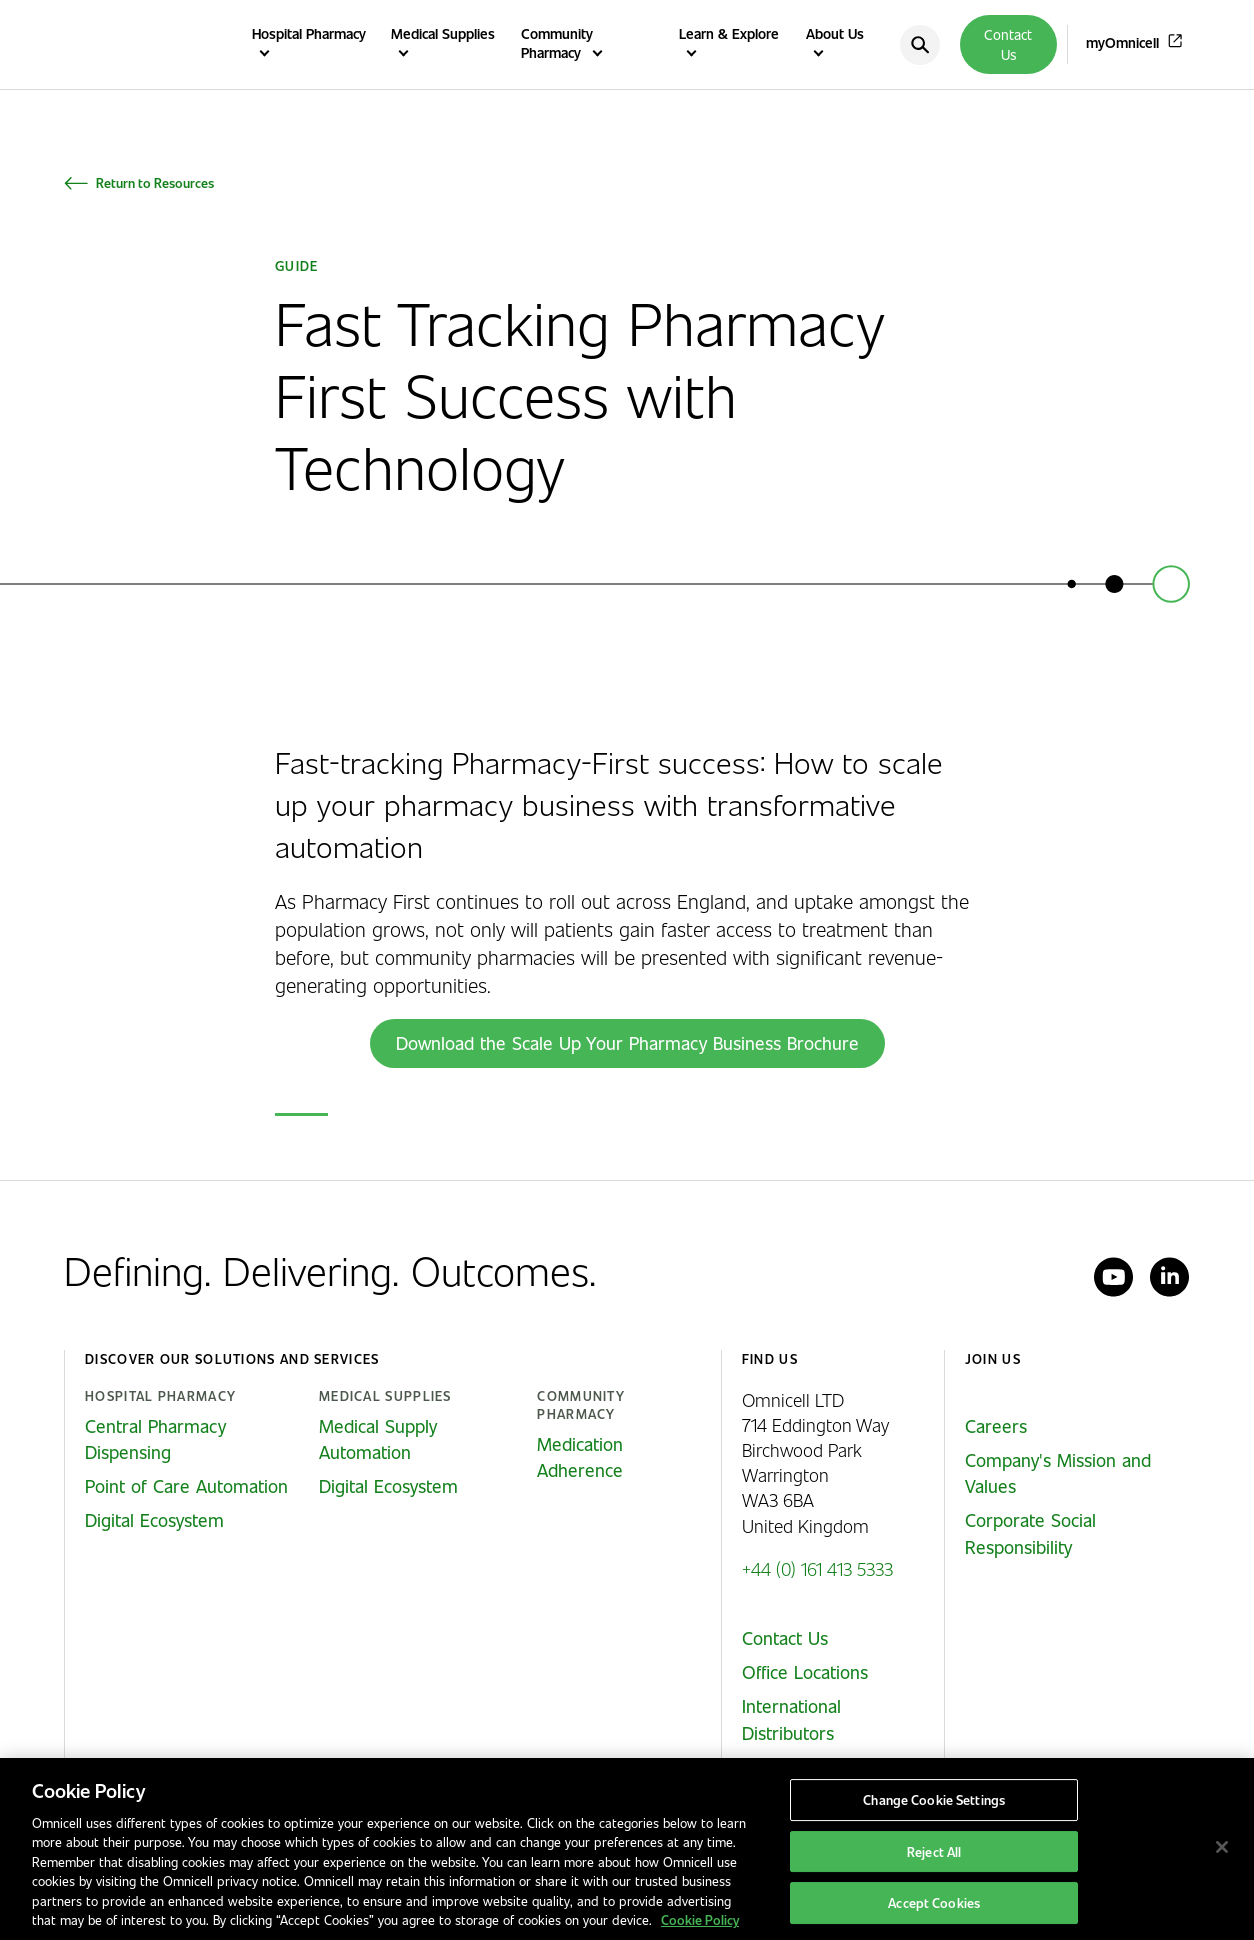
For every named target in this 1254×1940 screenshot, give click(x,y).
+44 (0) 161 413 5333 (817, 1568)
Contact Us (1008, 44)
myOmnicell (1122, 42)
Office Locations (805, 1672)
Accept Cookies (934, 1902)
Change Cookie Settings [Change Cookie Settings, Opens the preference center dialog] (934, 1799)
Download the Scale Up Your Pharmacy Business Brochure (627, 1043)
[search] (920, 45)
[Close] (1222, 1847)
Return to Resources (155, 182)
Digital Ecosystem (154, 1520)
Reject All (934, 1851)
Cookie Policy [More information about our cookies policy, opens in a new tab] (700, 1919)
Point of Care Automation (186, 1486)
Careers (996, 1426)
